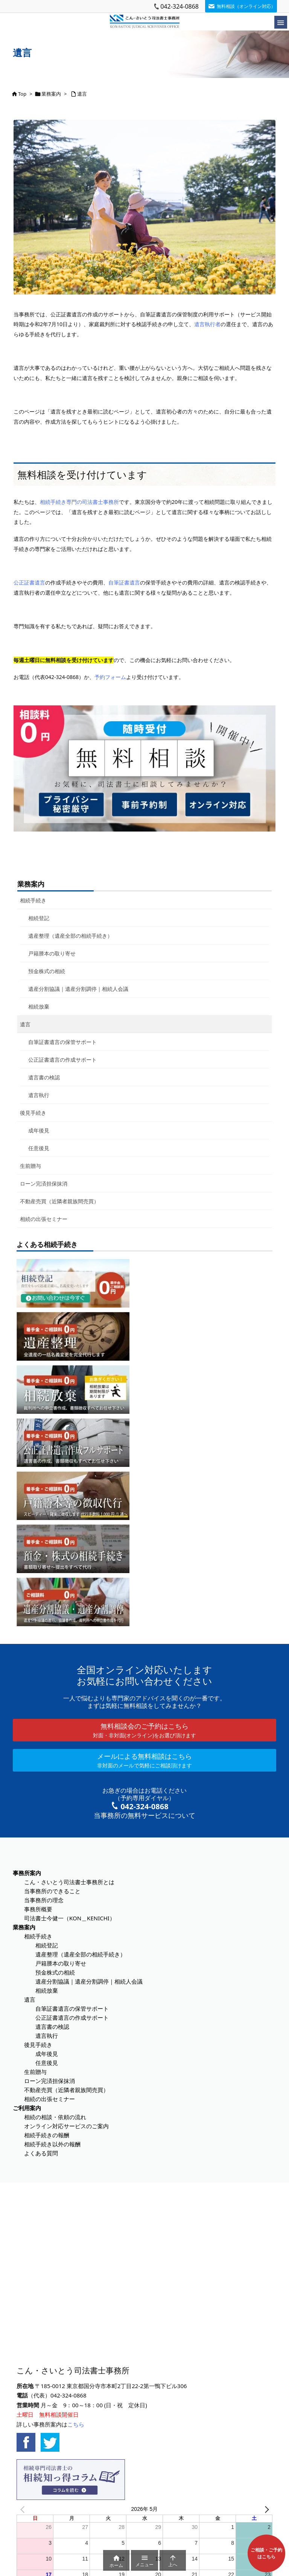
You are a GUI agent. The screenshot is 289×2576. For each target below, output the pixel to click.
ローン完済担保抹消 (43, 1183)
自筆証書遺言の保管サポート (62, 1041)
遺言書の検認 (44, 1077)
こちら (75, 2424)
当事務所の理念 (44, 1900)
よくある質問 (41, 2153)
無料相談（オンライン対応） (246, 6)
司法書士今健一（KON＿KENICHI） (69, 1918)
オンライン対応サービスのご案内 (66, 2126)
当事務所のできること (52, 1891)
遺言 (82, 93)
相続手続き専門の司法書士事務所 (79, 501)
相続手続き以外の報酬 (52, 2144)
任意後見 (38, 1148)
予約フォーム (110, 677)
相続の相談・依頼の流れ (55, 2117)
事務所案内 (27, 1873)
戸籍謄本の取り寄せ (52, 953)
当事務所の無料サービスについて (144, 1815)
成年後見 (38, 1130)
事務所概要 (38, 1909)
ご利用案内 (27, 2108)
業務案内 (51, 93)
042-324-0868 (179, 6)
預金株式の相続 (46, 971)
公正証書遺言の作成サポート (62, 1059)
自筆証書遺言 (124, 582)
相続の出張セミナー (43, 1218)
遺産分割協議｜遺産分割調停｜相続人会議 (78, 988)
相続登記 (38, 918)
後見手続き (33, 1112)
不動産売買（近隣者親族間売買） (59, 1201)
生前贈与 (30, 1165)
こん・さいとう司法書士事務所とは (69, 1882)
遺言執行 (38, 1095)
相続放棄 (38, 1006)
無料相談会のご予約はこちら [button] (144, 1730)
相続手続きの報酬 (46, 2135)
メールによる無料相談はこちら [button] (144, 1760)
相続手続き (33, 900)
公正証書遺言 (29, 582)
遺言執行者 (207, 324)
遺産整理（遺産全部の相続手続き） (70, 935)
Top (22, 93)
